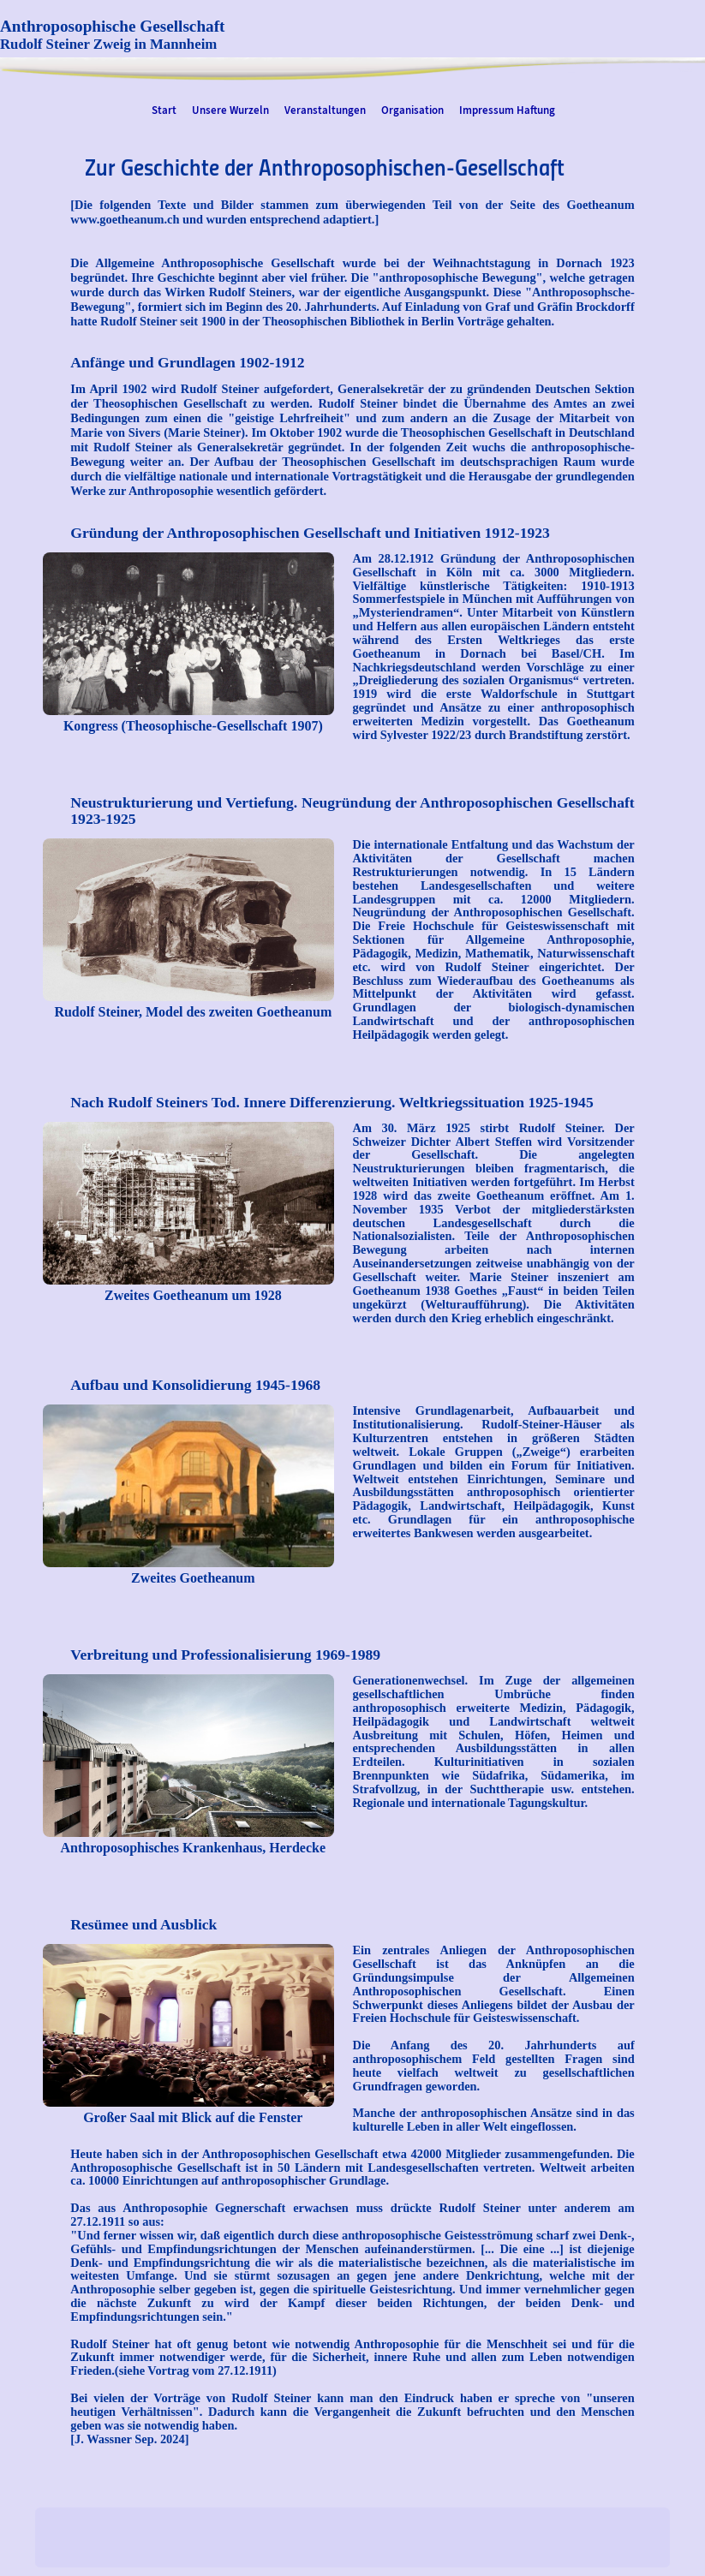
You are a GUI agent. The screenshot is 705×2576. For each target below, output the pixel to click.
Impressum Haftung (507, 110)
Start (164, 110)
